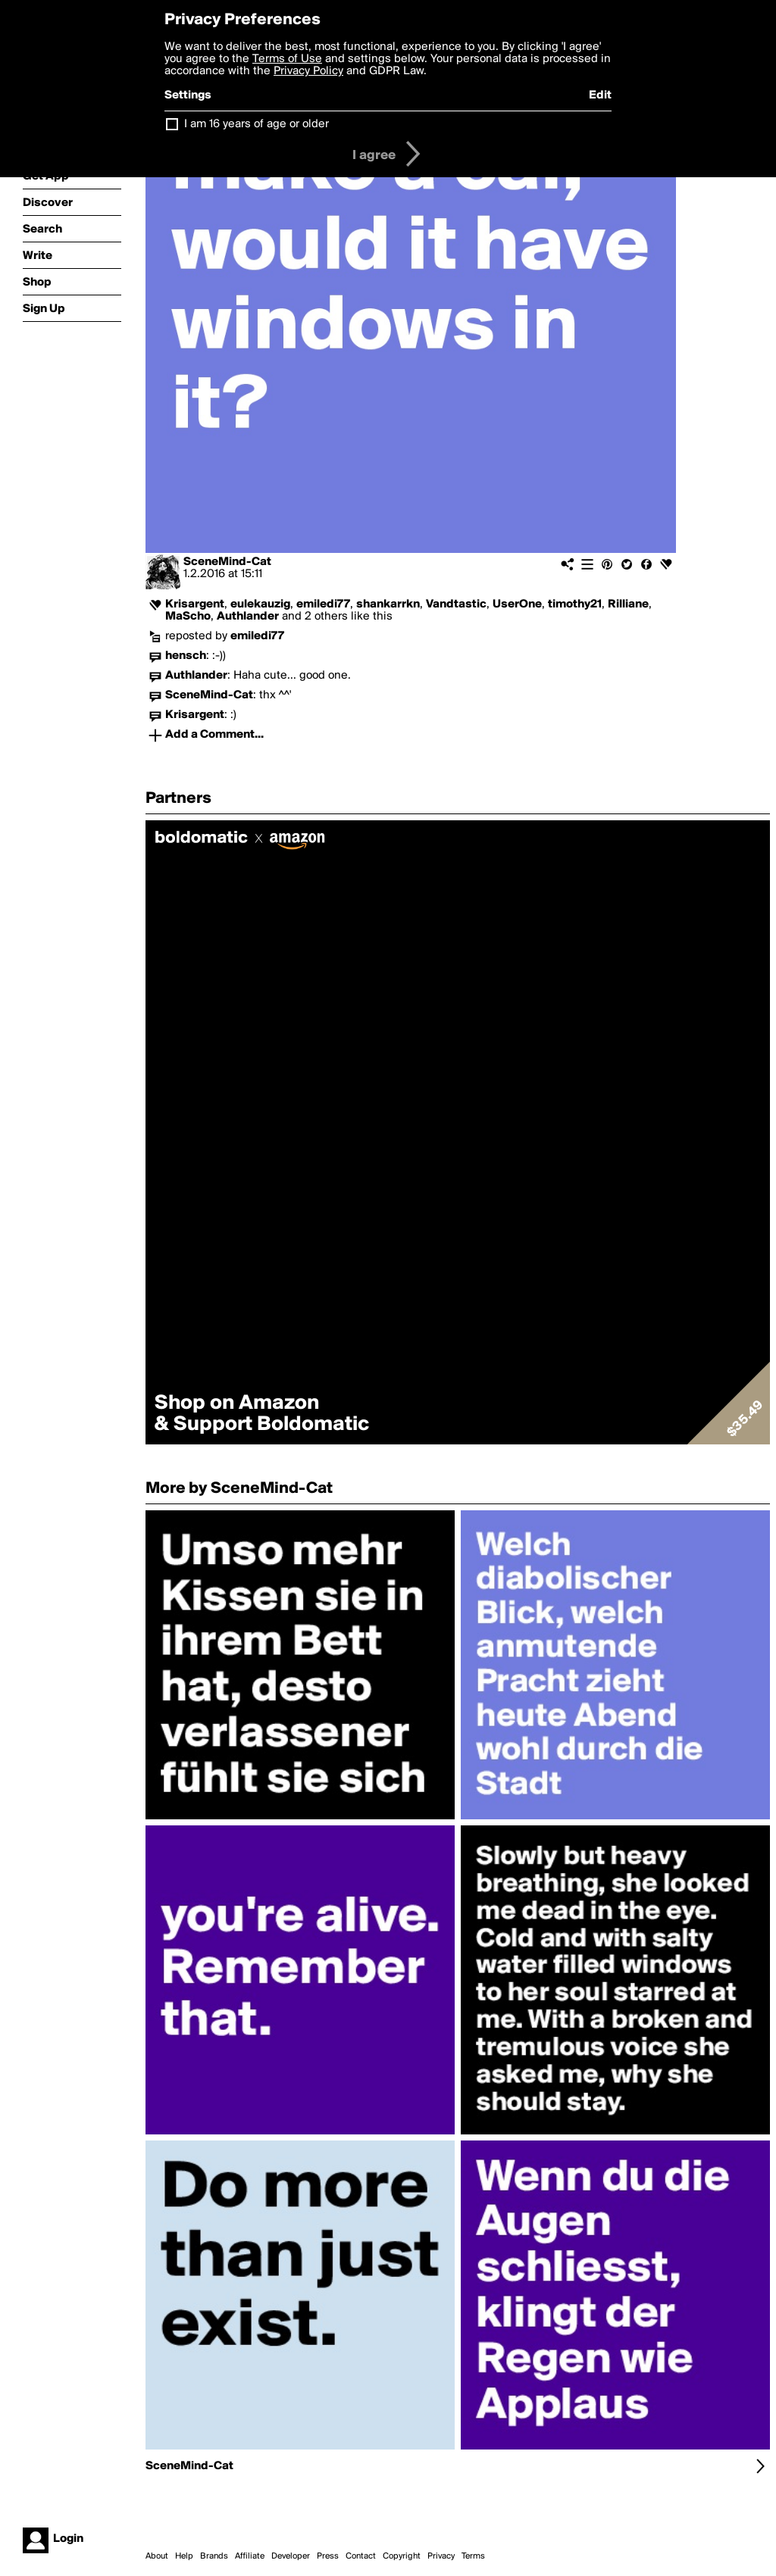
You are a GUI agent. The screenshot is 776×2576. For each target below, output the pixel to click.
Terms (473, 2556)
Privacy (441, 2556)
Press (328, 2556)
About (157, 2556)
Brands (214, 2556)
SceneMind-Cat (227, 562)
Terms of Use (287, 59)
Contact (361, 2556)
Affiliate (249, 2556)
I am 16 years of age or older (256, 124)
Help (184, 2556)
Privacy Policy (308, 71)
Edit (600, 95)
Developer (290, 2556)
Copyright (402, 2556)
